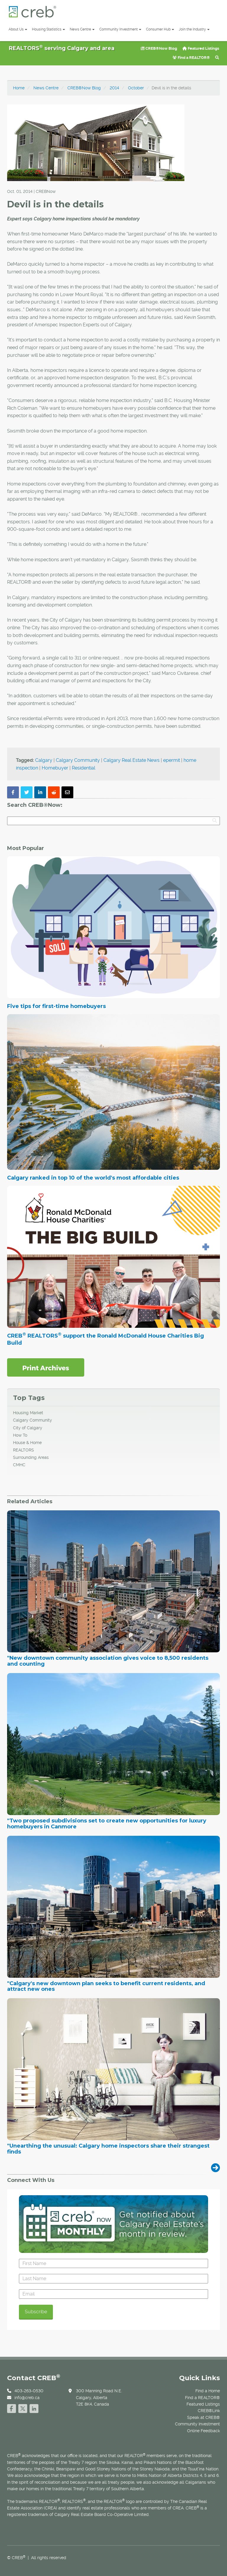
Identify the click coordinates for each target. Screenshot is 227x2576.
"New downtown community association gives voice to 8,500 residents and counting (107, 1661)
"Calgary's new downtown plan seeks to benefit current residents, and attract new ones (106, 1987)
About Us (18, 29)
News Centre (82, 29)
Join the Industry (194, 29)
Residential (83, 768)
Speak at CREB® (203, 2417)
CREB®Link (209, 2410)
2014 (114, 88)
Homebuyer (55, 768)
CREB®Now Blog (159, 48)
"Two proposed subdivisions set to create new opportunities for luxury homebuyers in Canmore (106, 1824)
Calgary (43, 760)
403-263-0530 (28, 2390)
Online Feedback (203, 2430)
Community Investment (120, 29)
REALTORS (23, 1450)
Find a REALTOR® (191, 57)
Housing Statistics (48, 29)
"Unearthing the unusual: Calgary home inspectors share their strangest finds (108, 2149)
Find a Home (207, 2390)
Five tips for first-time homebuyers (56, 1006)
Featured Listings (200, 48)
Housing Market (28, 1412)
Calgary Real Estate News (131, 760)
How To (20, 1435)
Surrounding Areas (31, 1457)
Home (19, 88)
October (136, 88)
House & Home (27, 1442)
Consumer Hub (160, 29)
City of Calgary (27, 1427)
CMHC (19, 1464)
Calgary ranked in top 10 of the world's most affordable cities (93, 1178)
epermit (171, 760)
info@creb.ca (27, 2397)
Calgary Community (78, 760)
